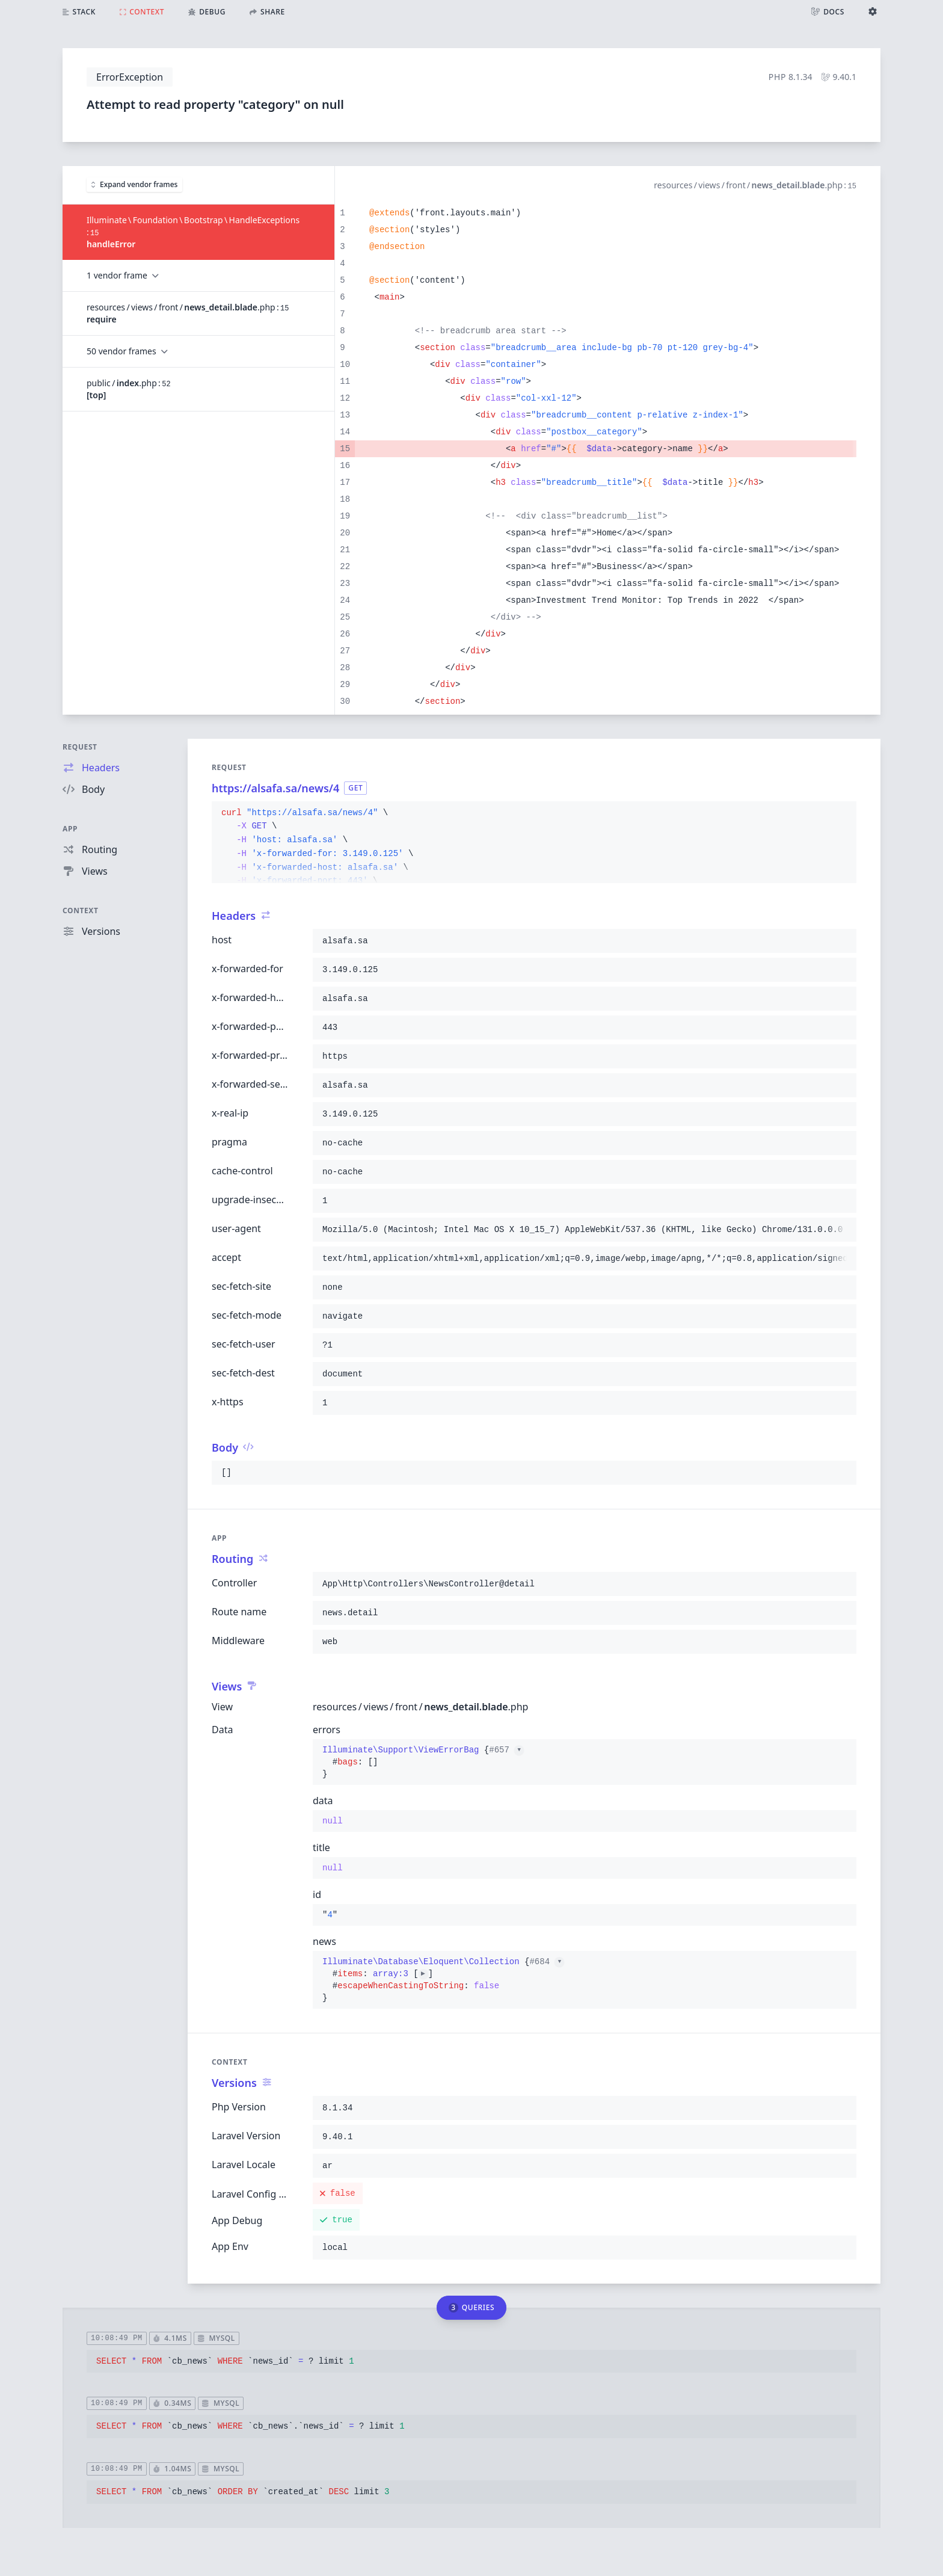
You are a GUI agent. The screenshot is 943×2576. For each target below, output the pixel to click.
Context (81, 910)
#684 (546, 1962)
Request (80, 747)
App (70, 829)
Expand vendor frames (134, 184)
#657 (506, 1750)
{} (423, 1762)
